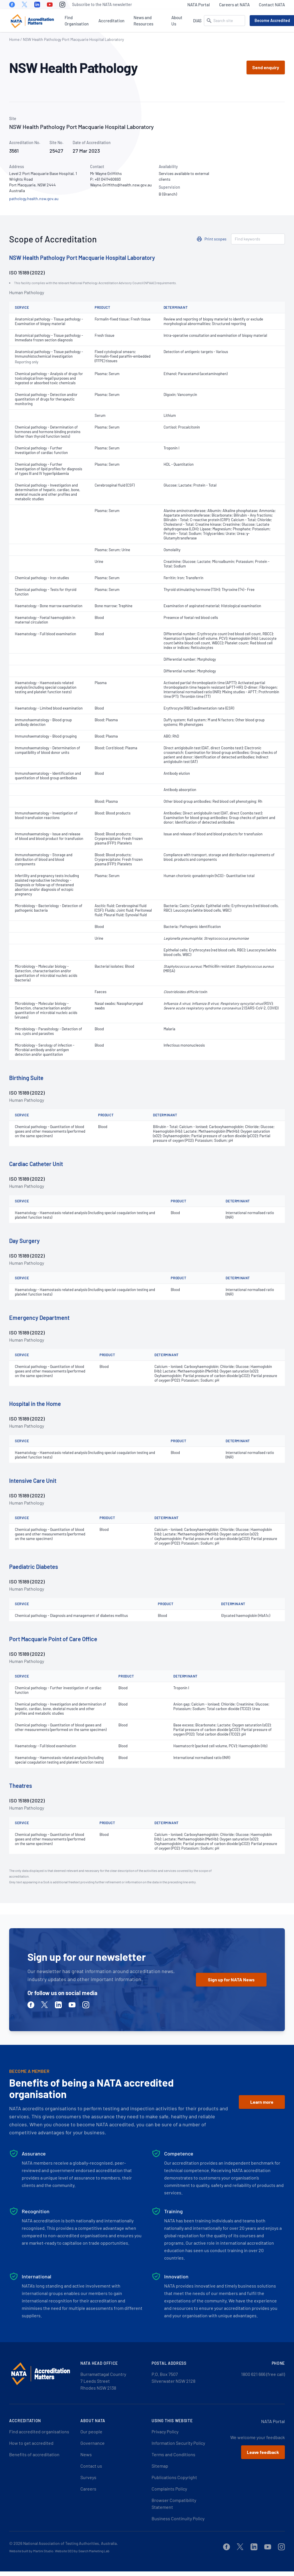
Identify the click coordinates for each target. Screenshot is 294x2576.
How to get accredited (31, 2443)
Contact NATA (272, 4)
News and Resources (143, 20)
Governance (92, 2443)
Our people (91, 2431)
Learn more (261, 2102)
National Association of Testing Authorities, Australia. (70, 2543)
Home (14, 39)
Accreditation (111, 20)
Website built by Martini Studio (31, 2551)
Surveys (88, 2477)
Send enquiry (265, 67)
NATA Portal (198, 4)
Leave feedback (263, 2452)
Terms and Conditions (173, 2454)
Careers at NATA (234, 4)
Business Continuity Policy (178, 2518)
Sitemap (160, 2466)
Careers (88, 2488)
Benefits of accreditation (34, 2454)
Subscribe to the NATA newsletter (102, 4)
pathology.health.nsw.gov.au (34, 198)
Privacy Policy (165, 2431)
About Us (176, 20)
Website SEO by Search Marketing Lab (82, 2551)
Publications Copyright (174, 2477)
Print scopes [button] (215, 238)
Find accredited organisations (39, 2431)
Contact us (91, 2466)
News (86, 2454)
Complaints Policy (169, 2488)
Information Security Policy (178, 2443)
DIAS (197, 20)
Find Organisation (77, 20)
